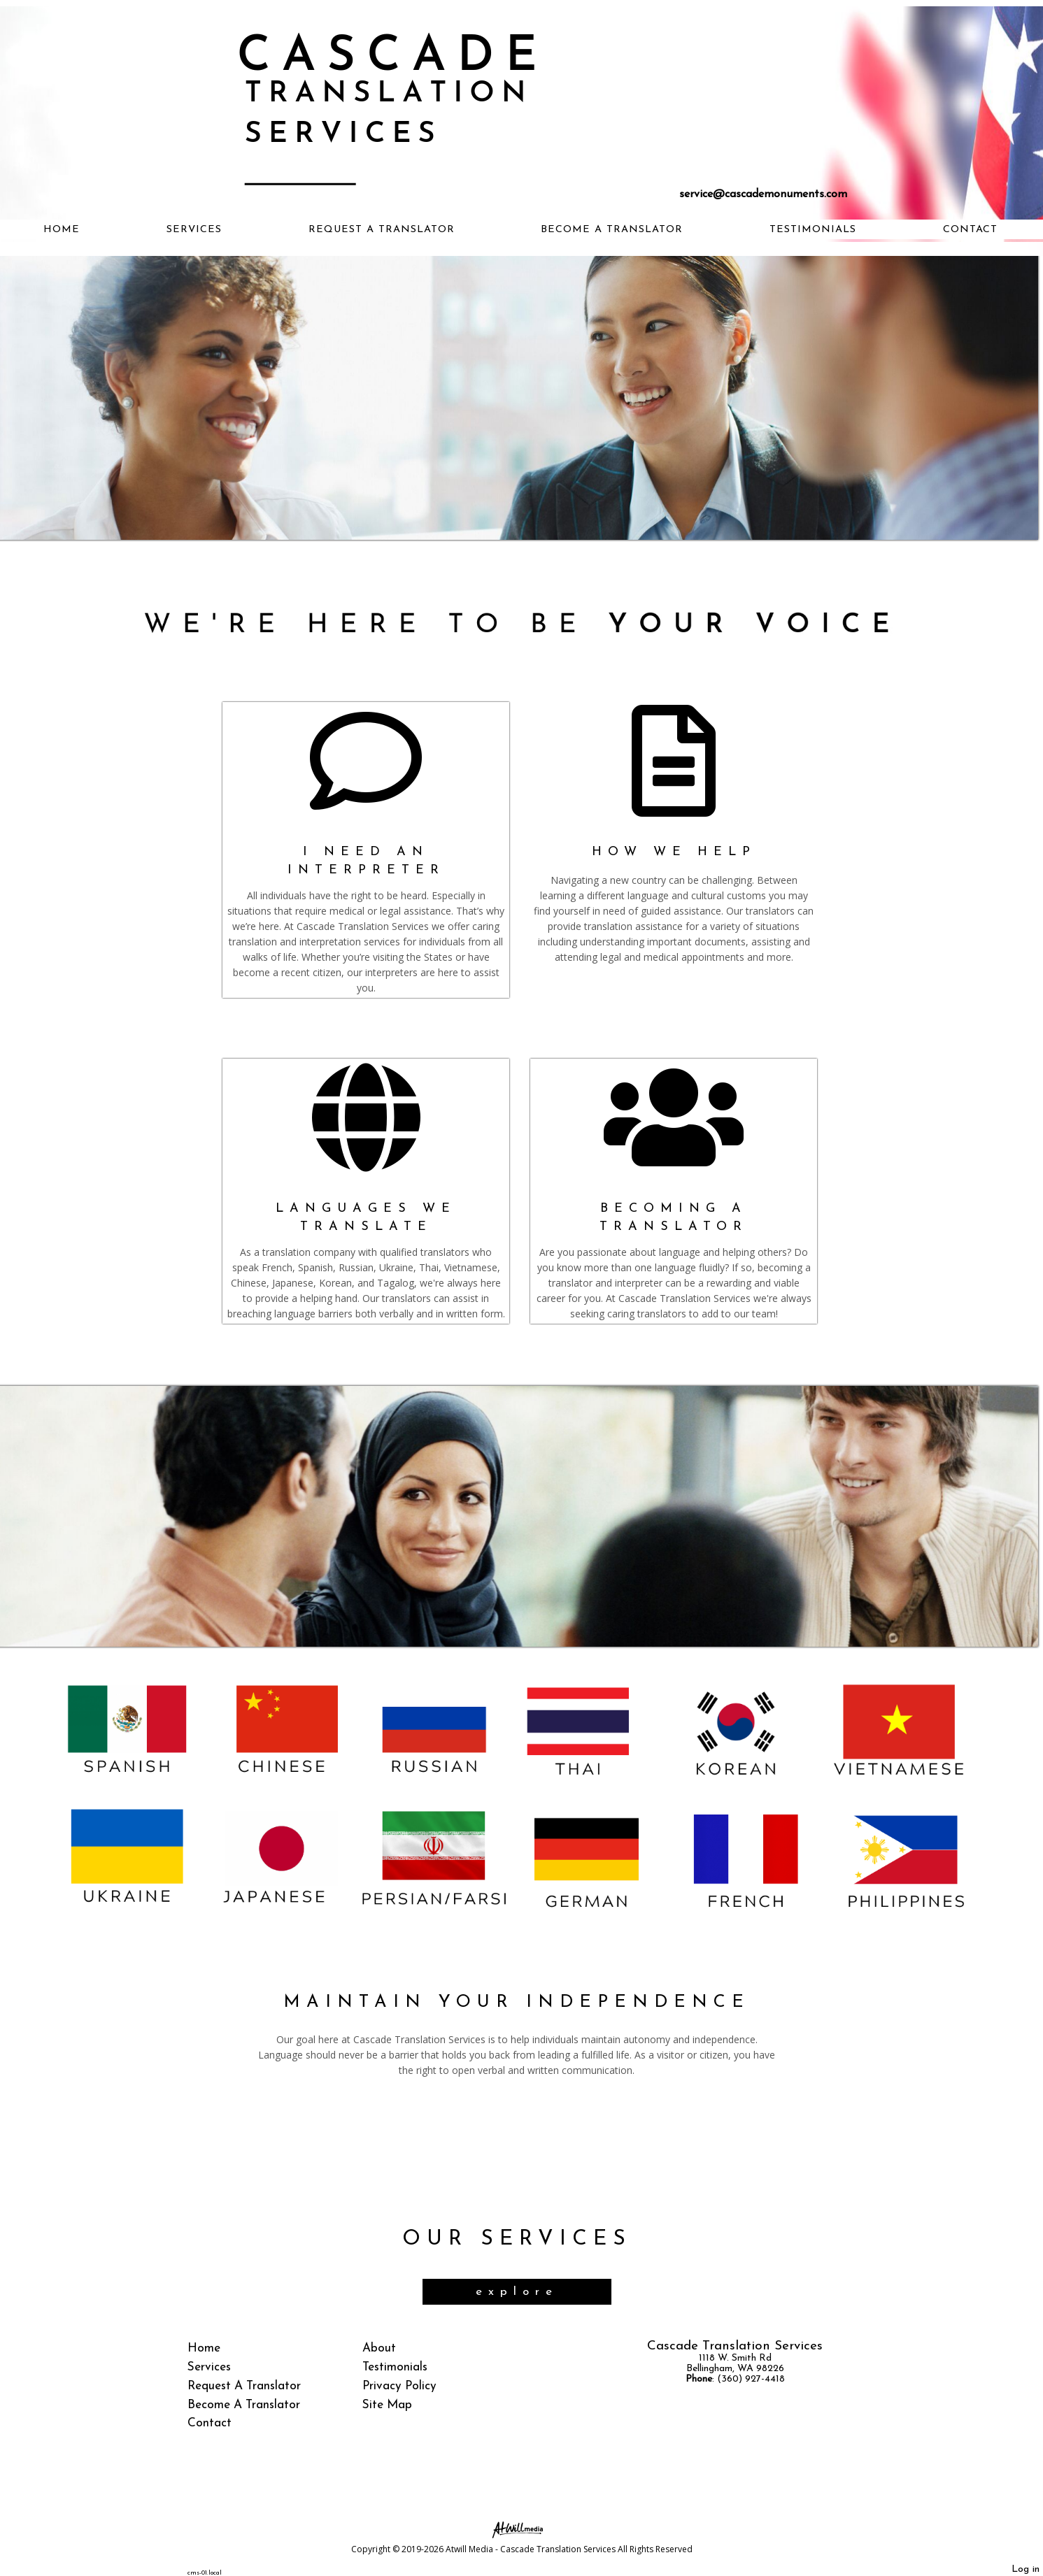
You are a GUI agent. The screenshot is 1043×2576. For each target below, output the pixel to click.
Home (61, 229)
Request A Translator (381, 229)
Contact (970, 229)
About (379, 2348)
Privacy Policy (399, 2386)
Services (194, 229)
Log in (1026, 2569)
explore (517, 2292)
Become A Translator (612, 229)
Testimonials (812, 229)
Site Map (387, 2405)
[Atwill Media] (521, 2528)
